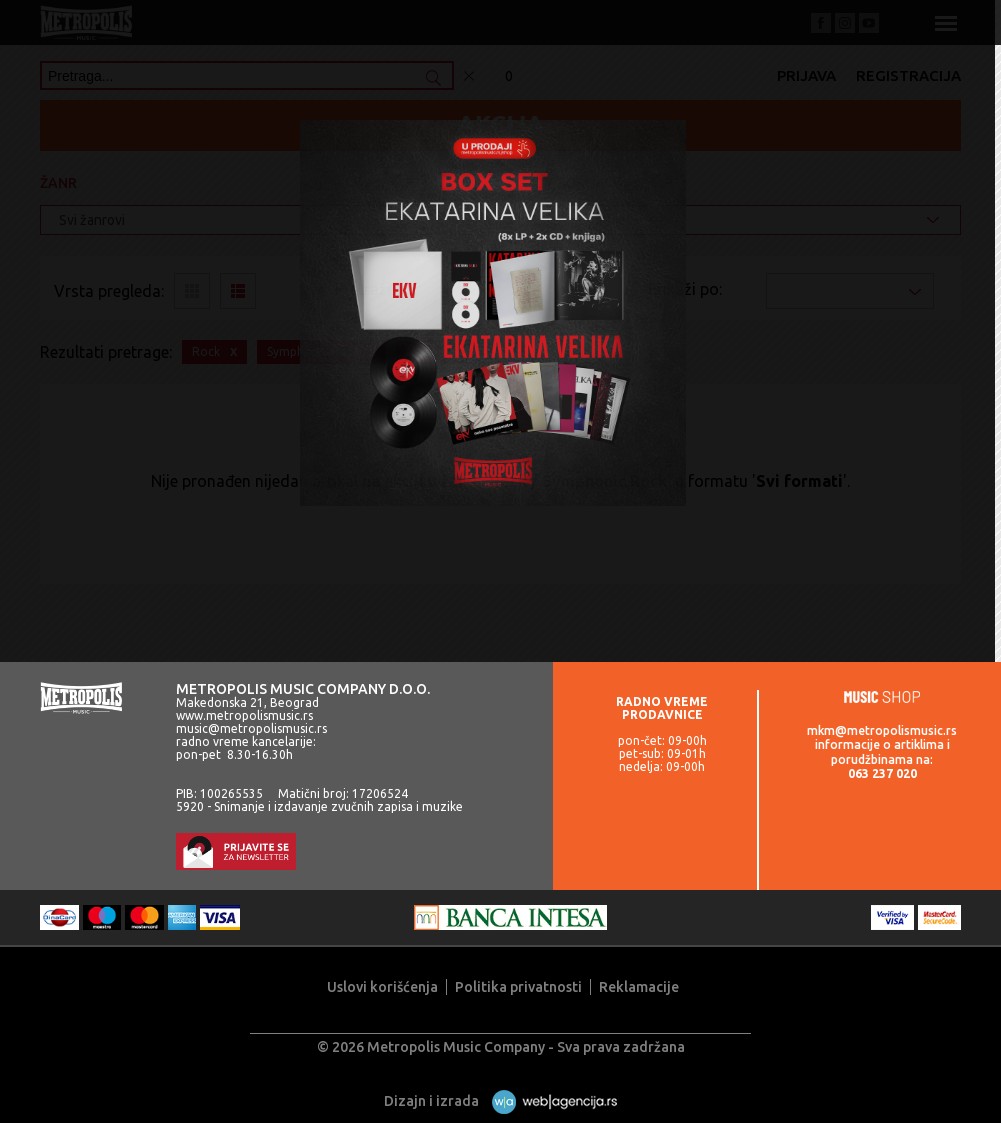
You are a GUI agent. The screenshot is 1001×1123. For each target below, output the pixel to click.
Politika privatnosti (518, 987)
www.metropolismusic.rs (244, 715)
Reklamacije (639, 987)
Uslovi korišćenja (382, 987)
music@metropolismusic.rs (251, 728)
